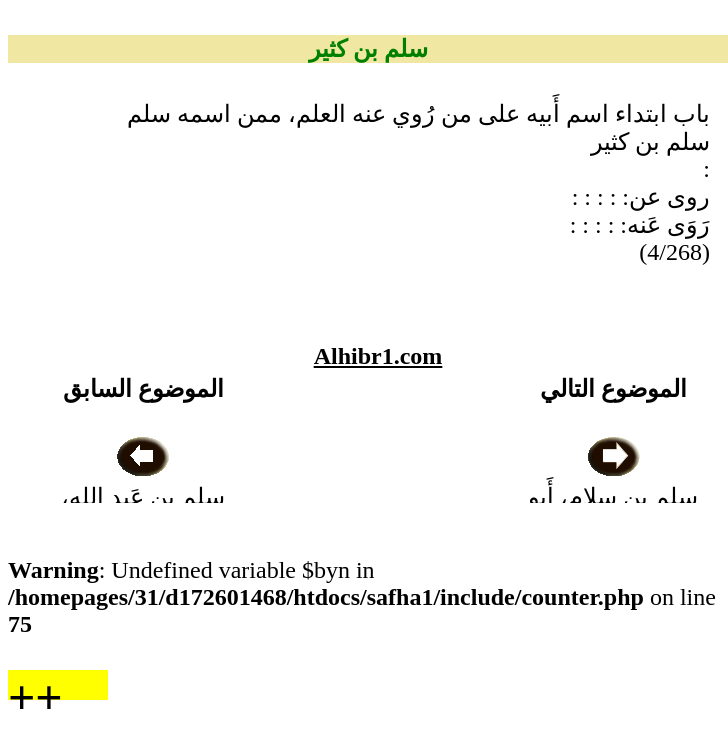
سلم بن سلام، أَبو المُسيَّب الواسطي (613, 497)
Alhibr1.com (378, 356)
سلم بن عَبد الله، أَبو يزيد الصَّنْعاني (143, 497)
